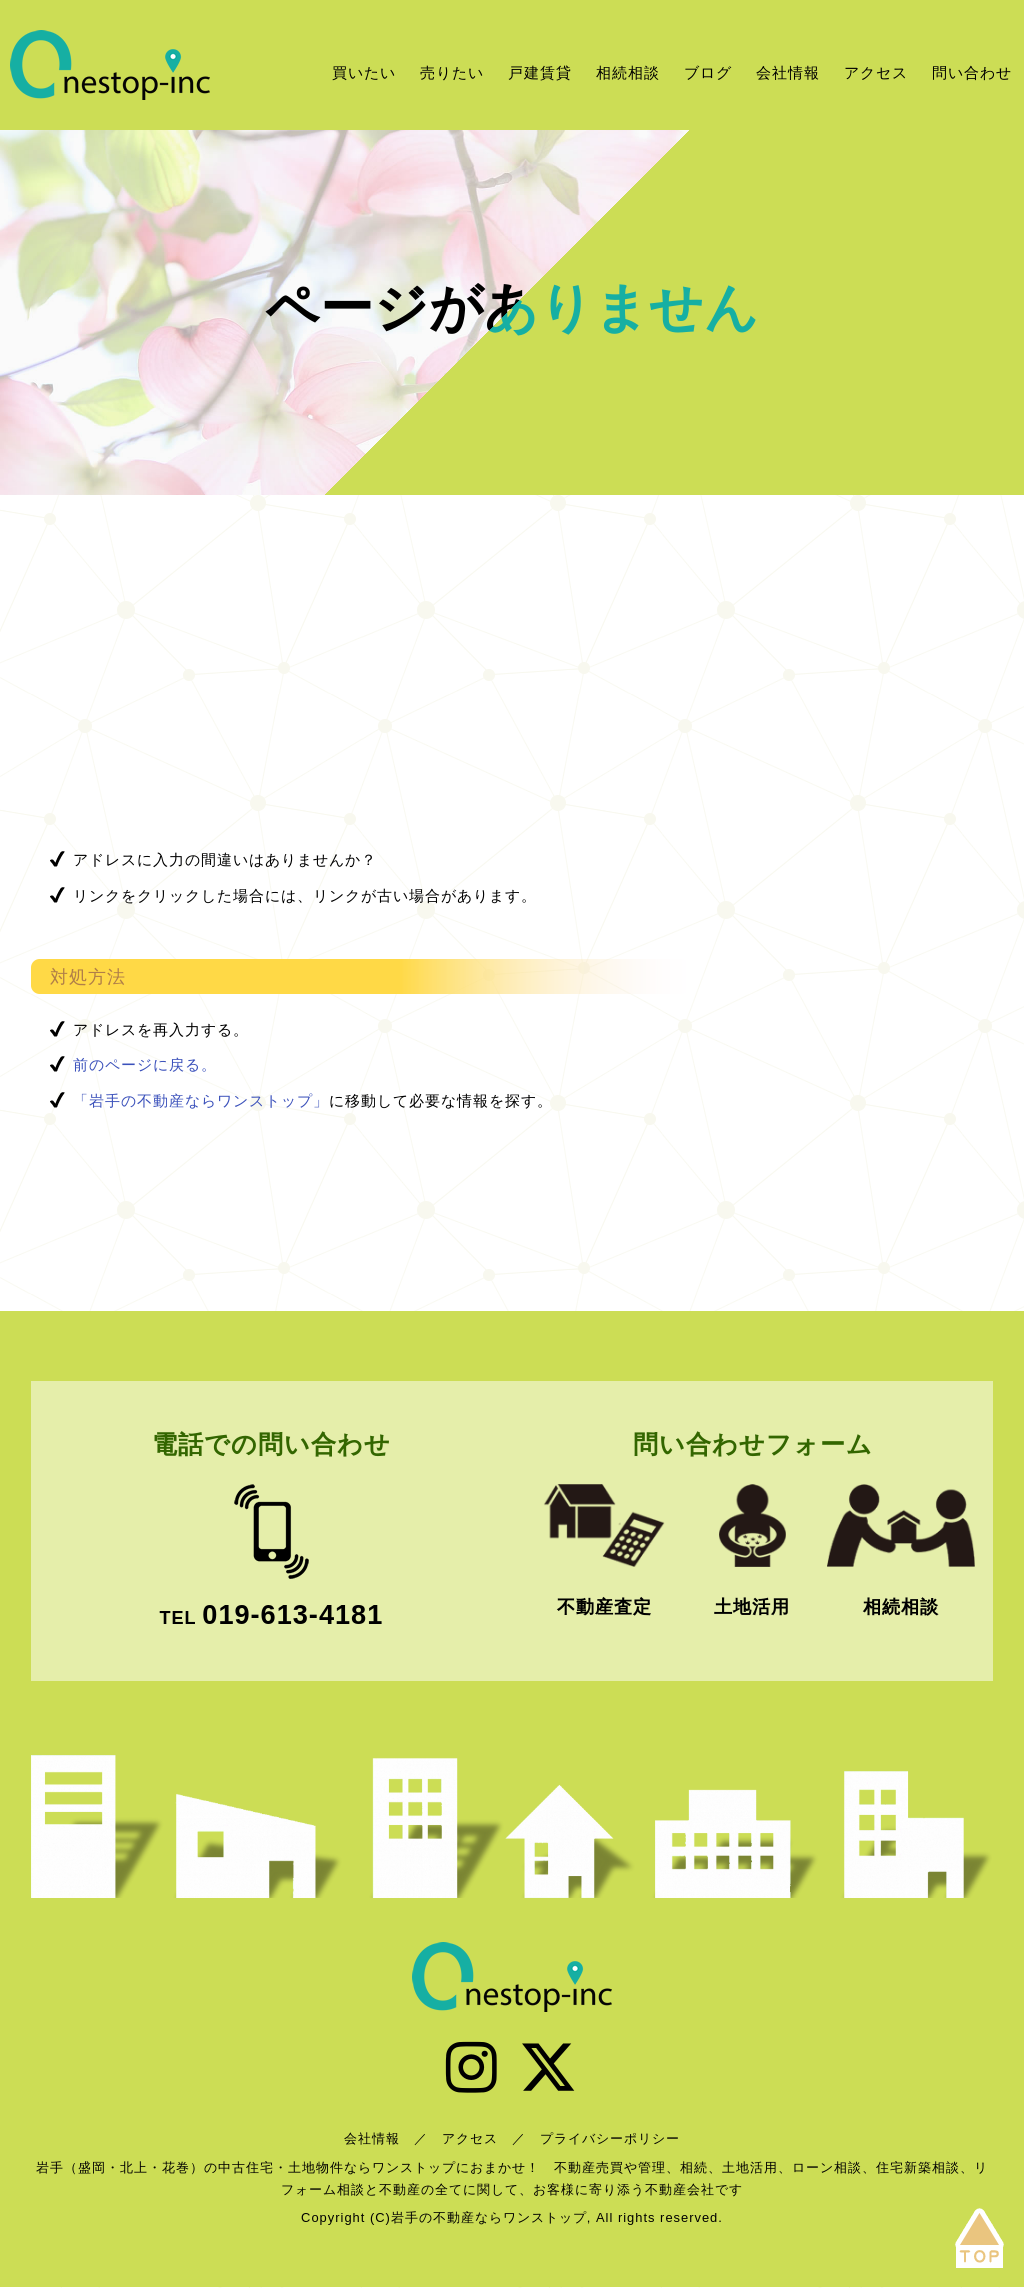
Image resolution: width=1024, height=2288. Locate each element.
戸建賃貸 (540, 72)
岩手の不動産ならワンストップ (110, 65)
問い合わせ (972, 72)
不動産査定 (604, 1607)
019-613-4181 (292, 1614)
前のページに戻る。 (145, 1064)
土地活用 (752, 1607)
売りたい (452, 72)
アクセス (876, 72)
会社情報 (788, 72)
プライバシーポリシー (610, 2139)
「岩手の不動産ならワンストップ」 (201, 1100)
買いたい (364, 72)
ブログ (708, 72)
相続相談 (628, 72)
